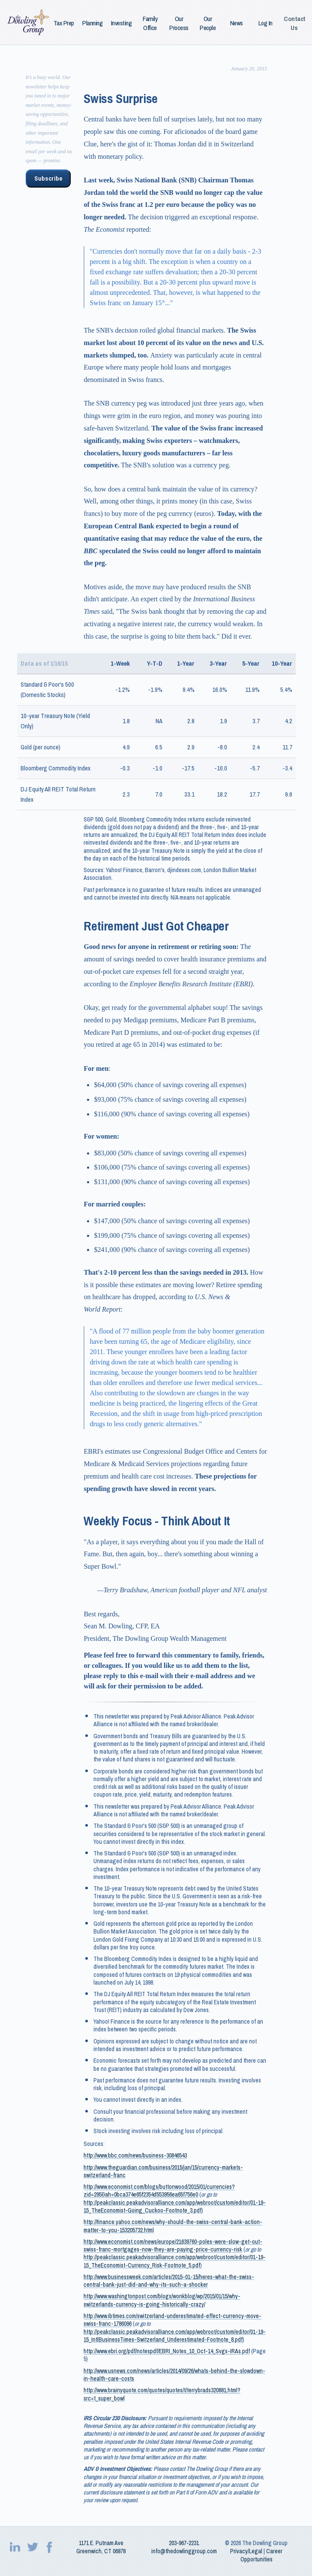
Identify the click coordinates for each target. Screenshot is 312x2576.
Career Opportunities (261, 2555)
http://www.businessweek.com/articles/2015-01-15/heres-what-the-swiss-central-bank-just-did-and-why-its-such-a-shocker (169, 2280)
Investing (121, 23)
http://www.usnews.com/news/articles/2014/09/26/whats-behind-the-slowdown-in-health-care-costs (174, 2374)
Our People (208, 23)
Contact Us (294, 23)
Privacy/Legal (246, 2551)
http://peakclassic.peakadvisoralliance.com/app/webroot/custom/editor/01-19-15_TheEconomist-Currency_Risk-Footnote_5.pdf (175, 2261)
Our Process (179, 23)
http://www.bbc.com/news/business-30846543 (135, 2155)
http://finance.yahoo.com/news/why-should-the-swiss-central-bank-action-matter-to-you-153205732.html (173, 2225)
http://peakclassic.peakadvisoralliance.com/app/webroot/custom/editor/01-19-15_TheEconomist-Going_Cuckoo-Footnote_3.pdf (175, 2206)
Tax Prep (64, 23)
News (236, 23)
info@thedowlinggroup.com (184, 2551)
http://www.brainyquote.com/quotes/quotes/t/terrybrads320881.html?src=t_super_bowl (162, 2394)
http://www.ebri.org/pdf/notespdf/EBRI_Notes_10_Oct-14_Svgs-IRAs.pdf (167, 2351)
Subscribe (48, 179)
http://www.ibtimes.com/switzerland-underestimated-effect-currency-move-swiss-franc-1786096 (172, 2319)
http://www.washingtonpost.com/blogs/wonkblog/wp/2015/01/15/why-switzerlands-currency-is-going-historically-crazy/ (162, 2300)
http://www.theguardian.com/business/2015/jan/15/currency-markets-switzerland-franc (163, 2171)
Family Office (150, 23)
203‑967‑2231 (184, 2543)
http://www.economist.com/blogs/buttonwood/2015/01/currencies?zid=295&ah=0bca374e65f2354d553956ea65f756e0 (159, 2190)
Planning (92, 23)
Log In (265, 23)
